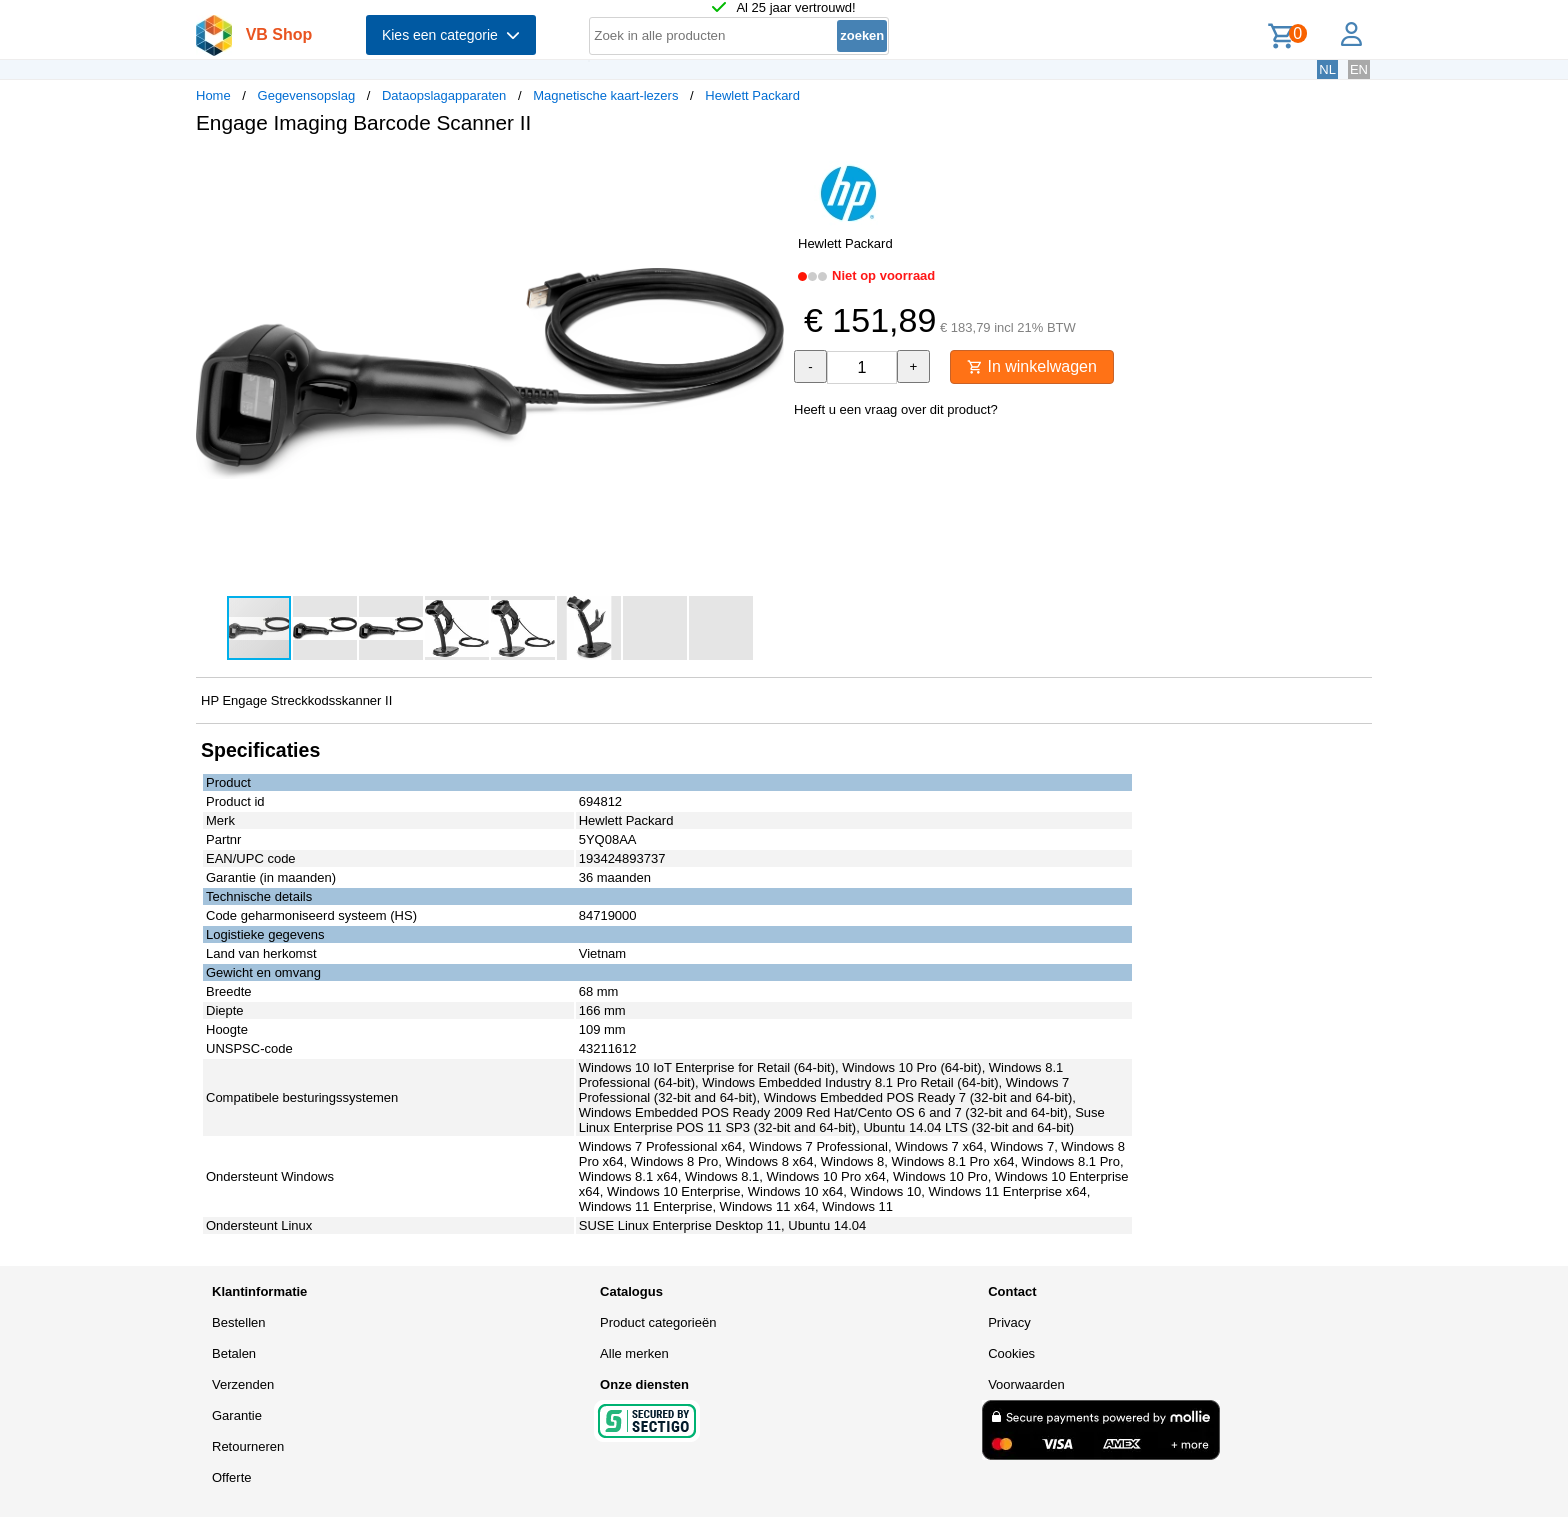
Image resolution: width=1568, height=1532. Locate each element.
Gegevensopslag (307, 95)
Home (213, 95)
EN (1359, 69)
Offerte (232, 1477)
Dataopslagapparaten (444, 95)
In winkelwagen (1032, 366)
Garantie (237, 1415)
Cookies (1011, 1353)
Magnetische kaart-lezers (605, 95)
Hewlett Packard (752, 95)
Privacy (1009, 1322)
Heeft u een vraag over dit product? (896, 409)
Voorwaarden (1026, 1384)
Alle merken (634, 1353)
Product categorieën (658, 1322)
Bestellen (238, 1322)
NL (1327, 69)
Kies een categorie (451, 35)
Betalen (234, 1353)
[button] (766, 171)
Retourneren (248, 1446)
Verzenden (243, 1384)
